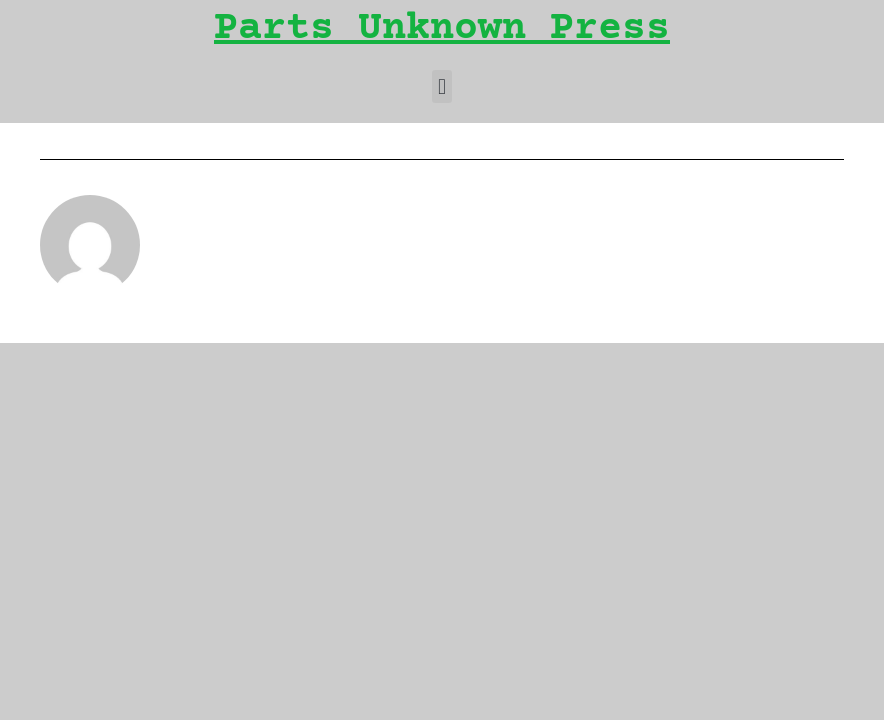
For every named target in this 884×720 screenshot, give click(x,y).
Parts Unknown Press (442, 29)
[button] (441, 86)
